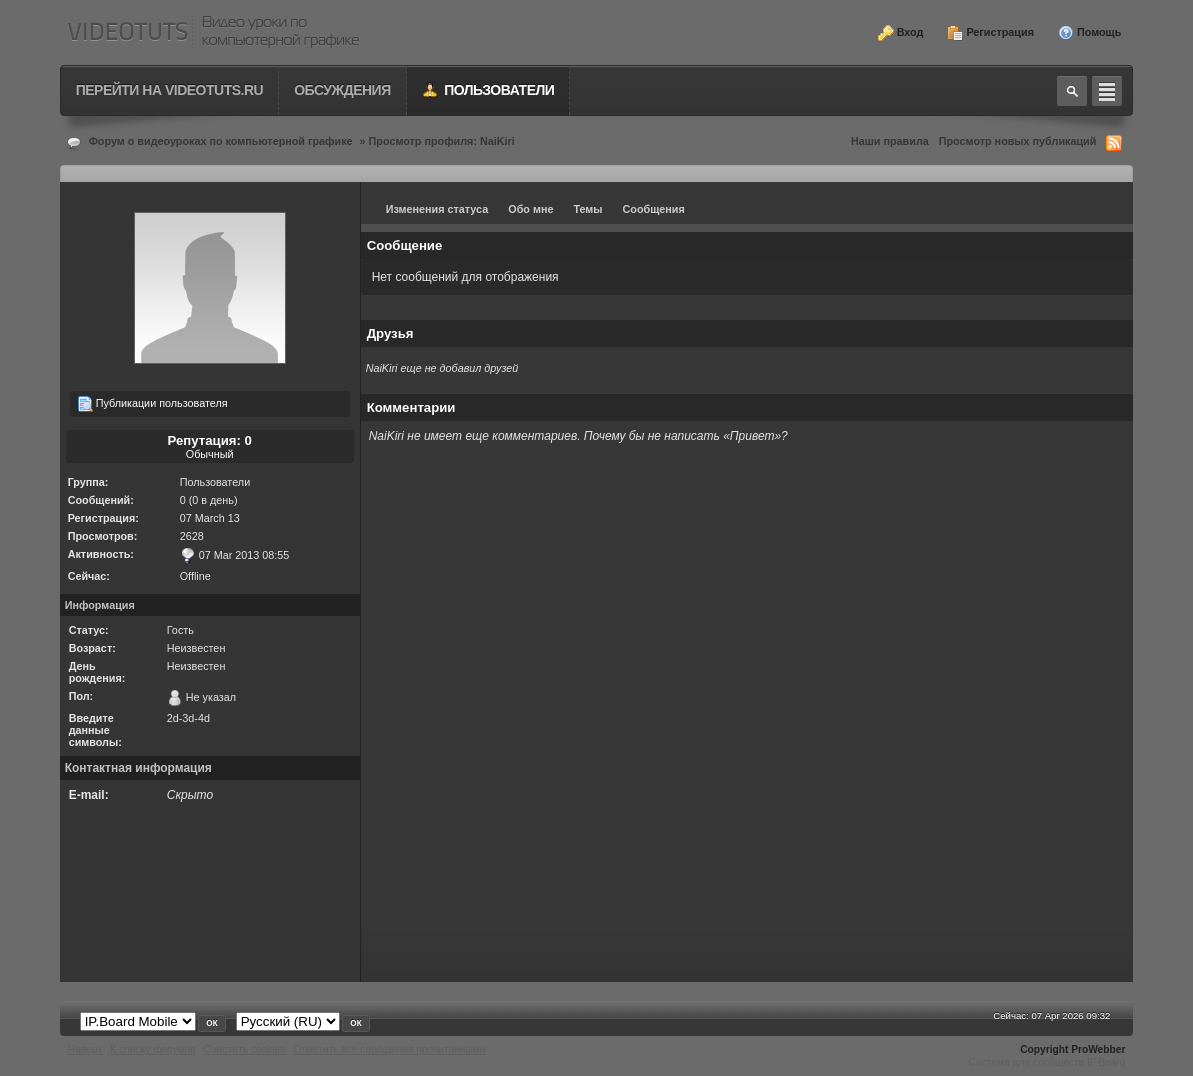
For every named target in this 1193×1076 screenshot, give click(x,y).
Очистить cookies (245, 1049)
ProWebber (1098, 1049)
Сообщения (654, 209)
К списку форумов (152, 1049)
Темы (587, 209)
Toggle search (1072, 91)
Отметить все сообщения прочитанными (389, 1049)
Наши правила (890, 141)
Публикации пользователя (152, 404)
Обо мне (530, 209)
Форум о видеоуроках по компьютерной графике (221, 141)
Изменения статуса (437, 209)
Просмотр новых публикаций (1018, 141)
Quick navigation (1107, 91)
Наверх (85, 1049)
